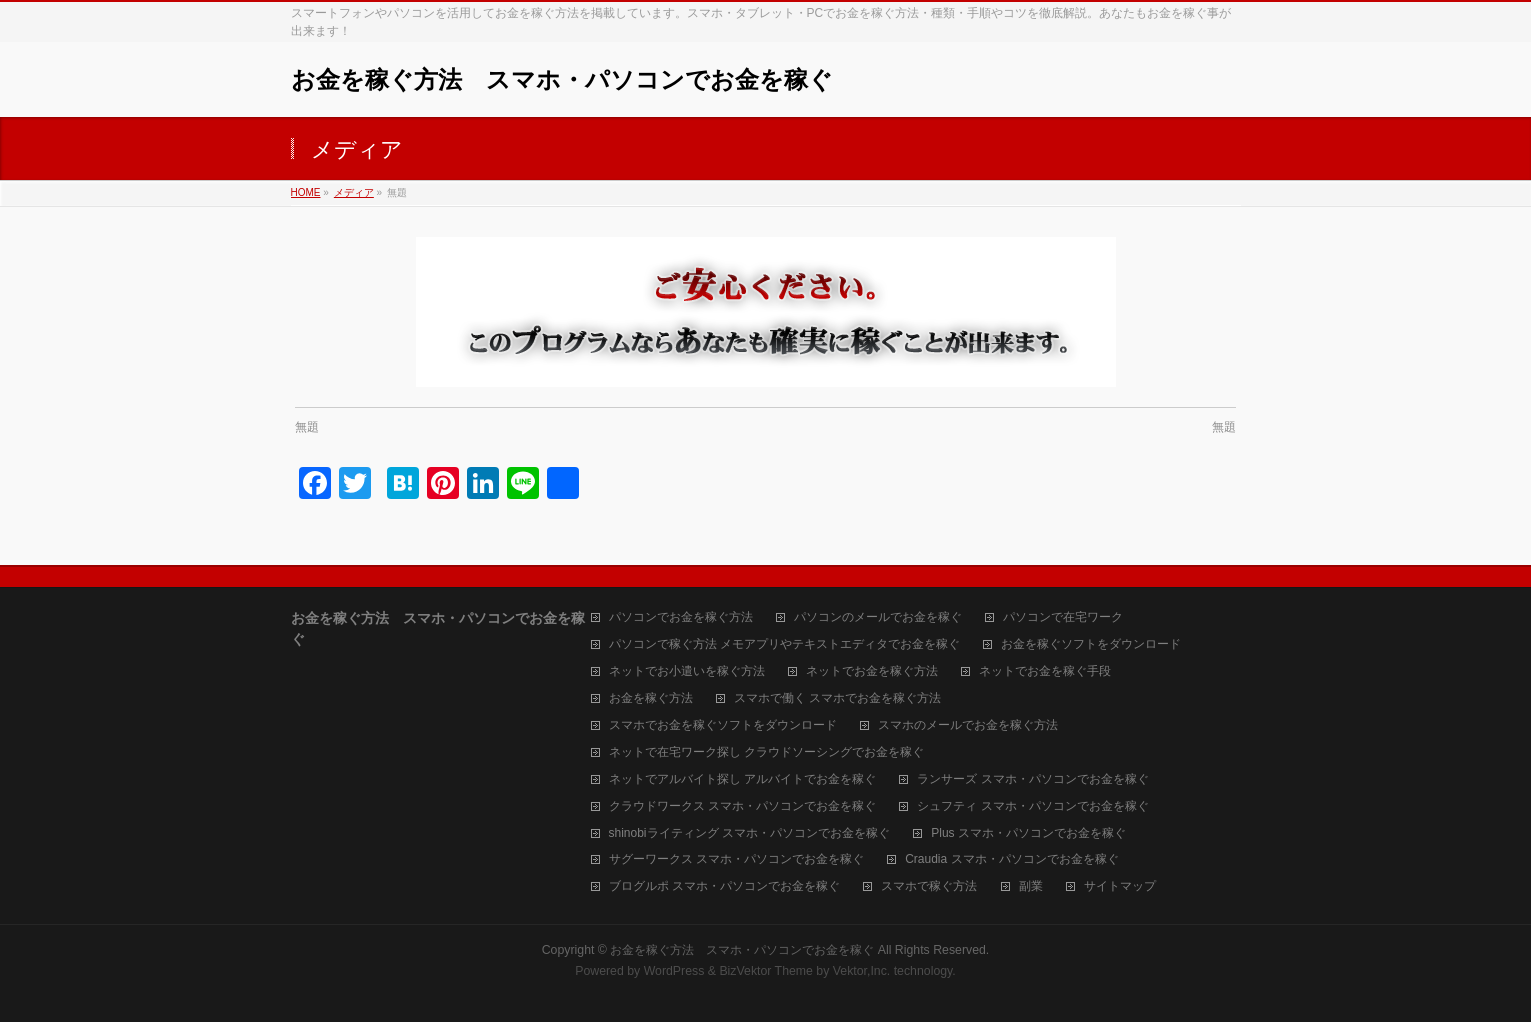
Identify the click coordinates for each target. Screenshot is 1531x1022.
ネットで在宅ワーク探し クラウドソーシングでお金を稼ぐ (766, 752)
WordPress (674, 971)
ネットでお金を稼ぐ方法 (872, 671)
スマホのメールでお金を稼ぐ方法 (968, 725)
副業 (1031, 886)
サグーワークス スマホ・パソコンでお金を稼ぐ (736, 859)
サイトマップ (1120, 886)
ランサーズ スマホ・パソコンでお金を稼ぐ (1032, 779)
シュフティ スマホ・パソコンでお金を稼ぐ (1032, 806)
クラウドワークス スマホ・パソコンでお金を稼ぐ (742, 806)
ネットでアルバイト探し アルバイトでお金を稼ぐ (742, 779)
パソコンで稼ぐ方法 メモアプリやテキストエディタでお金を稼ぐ (784, 644)
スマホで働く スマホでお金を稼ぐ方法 (837, 698)
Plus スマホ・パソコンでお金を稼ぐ (1028, 833)
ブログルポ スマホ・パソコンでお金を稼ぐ (724, 886)
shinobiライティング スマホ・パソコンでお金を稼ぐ (749, 833)
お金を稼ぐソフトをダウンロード (1091, 644)
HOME (306, 192)
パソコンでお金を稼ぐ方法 (681, 617)
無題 (307, 427)
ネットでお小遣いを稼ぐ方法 (687, 671)
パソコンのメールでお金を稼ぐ (878, 617)
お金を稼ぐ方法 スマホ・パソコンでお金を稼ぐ (562, 79)
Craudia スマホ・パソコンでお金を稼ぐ (1011, 859)
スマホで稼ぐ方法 (929, 886)
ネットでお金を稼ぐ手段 (1045, 671)
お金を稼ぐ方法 (651, 698)
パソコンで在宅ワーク (1063, 617)
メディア (354, 192)
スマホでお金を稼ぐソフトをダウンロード (723, 725)
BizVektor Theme (766, 971)
